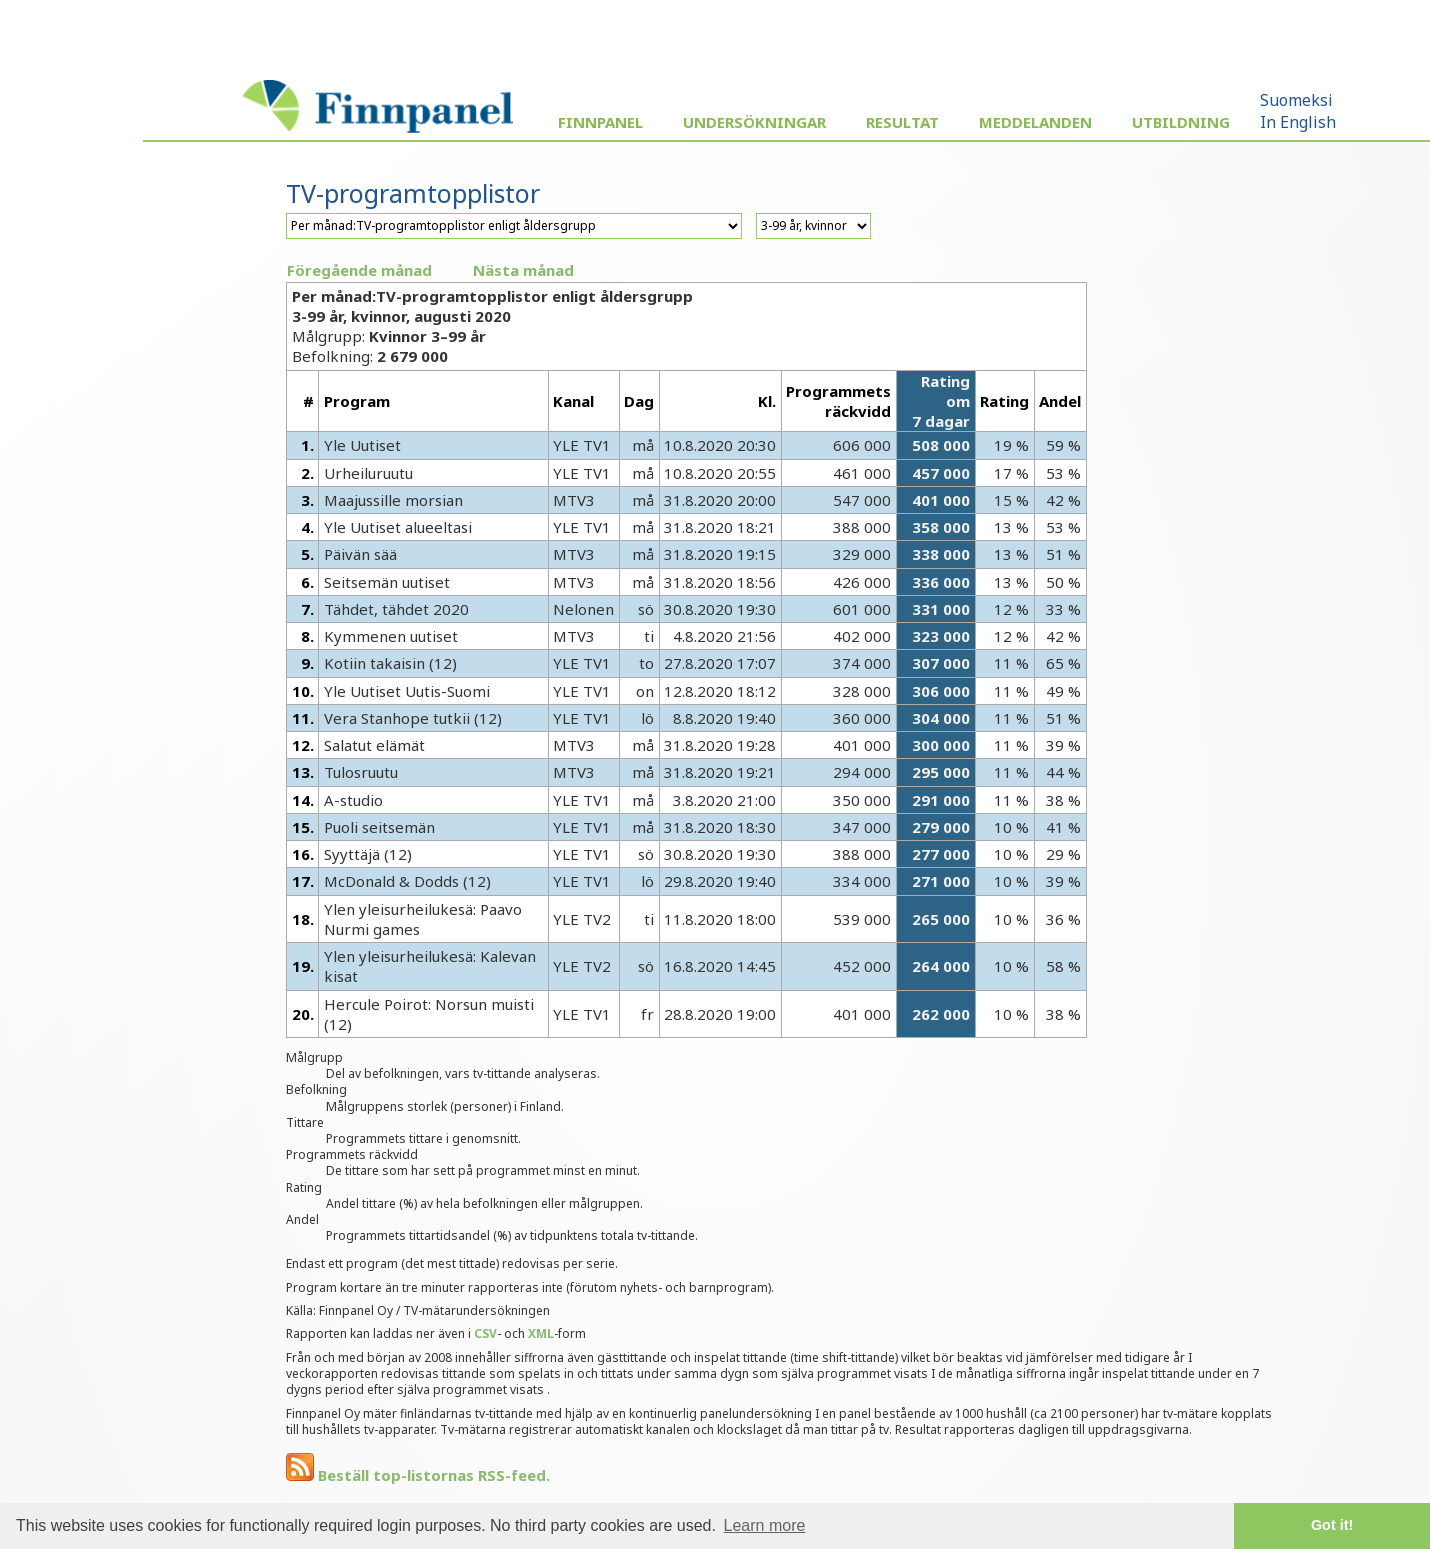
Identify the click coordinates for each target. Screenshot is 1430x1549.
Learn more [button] (765, 1525)
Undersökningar (754, 122)
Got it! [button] (1332, 1525)
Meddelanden (1035, 122)
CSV (485, 1333)
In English (1298, 122)
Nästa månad (523, 270)
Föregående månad (359, 270)
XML (541, 1333)
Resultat (902, 122)
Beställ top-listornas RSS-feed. (418, 1475)
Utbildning (1181, 122)
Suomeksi (1296, 100)
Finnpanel (600, 122)
